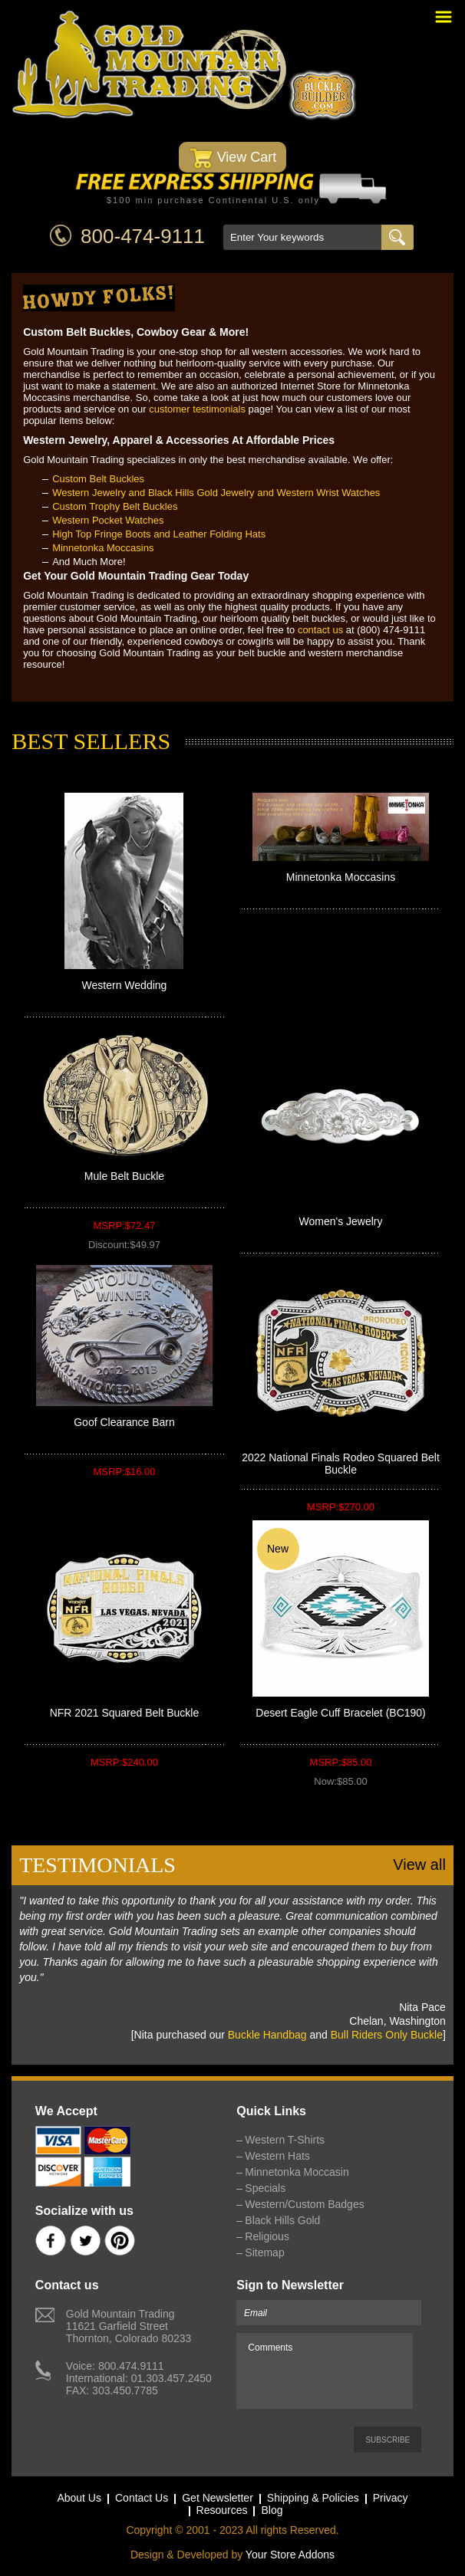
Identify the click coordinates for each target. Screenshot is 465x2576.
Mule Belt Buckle (124, 1176)
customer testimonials (197, 409)
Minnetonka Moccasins (102, 548)
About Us (79, 2498)
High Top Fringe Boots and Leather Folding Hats (158, 534)
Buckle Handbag (267, 2035)
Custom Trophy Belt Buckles (114, 506)
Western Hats (277, 2156)
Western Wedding (124, 985)
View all (419, 1864)
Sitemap (264, 2252)
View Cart (233, 158)
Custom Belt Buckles (98, 479)
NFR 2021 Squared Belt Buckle (125, 1713)
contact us (320, 630)
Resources (222, 2510)
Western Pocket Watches (107, 520)
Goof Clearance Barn (124, 1422)
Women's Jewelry (341, 1221)
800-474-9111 (143, 236)
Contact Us (141, 2498)
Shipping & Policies (313, 2498)
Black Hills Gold (282, 2220)
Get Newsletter (217, 2498)
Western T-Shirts (285, 2140)
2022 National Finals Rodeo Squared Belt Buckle (341, 1463)
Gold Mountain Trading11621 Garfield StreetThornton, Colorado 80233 (128, 2326)
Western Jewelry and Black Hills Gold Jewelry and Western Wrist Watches (216, 492)
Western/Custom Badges (304, 2204)
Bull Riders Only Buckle (387, 2035)
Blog (271, 2510)
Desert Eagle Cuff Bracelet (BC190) (341, 1713)
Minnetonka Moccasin (296, 2172)
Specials (265, 2188)
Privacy (390, 2498)
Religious (267, 2236)
